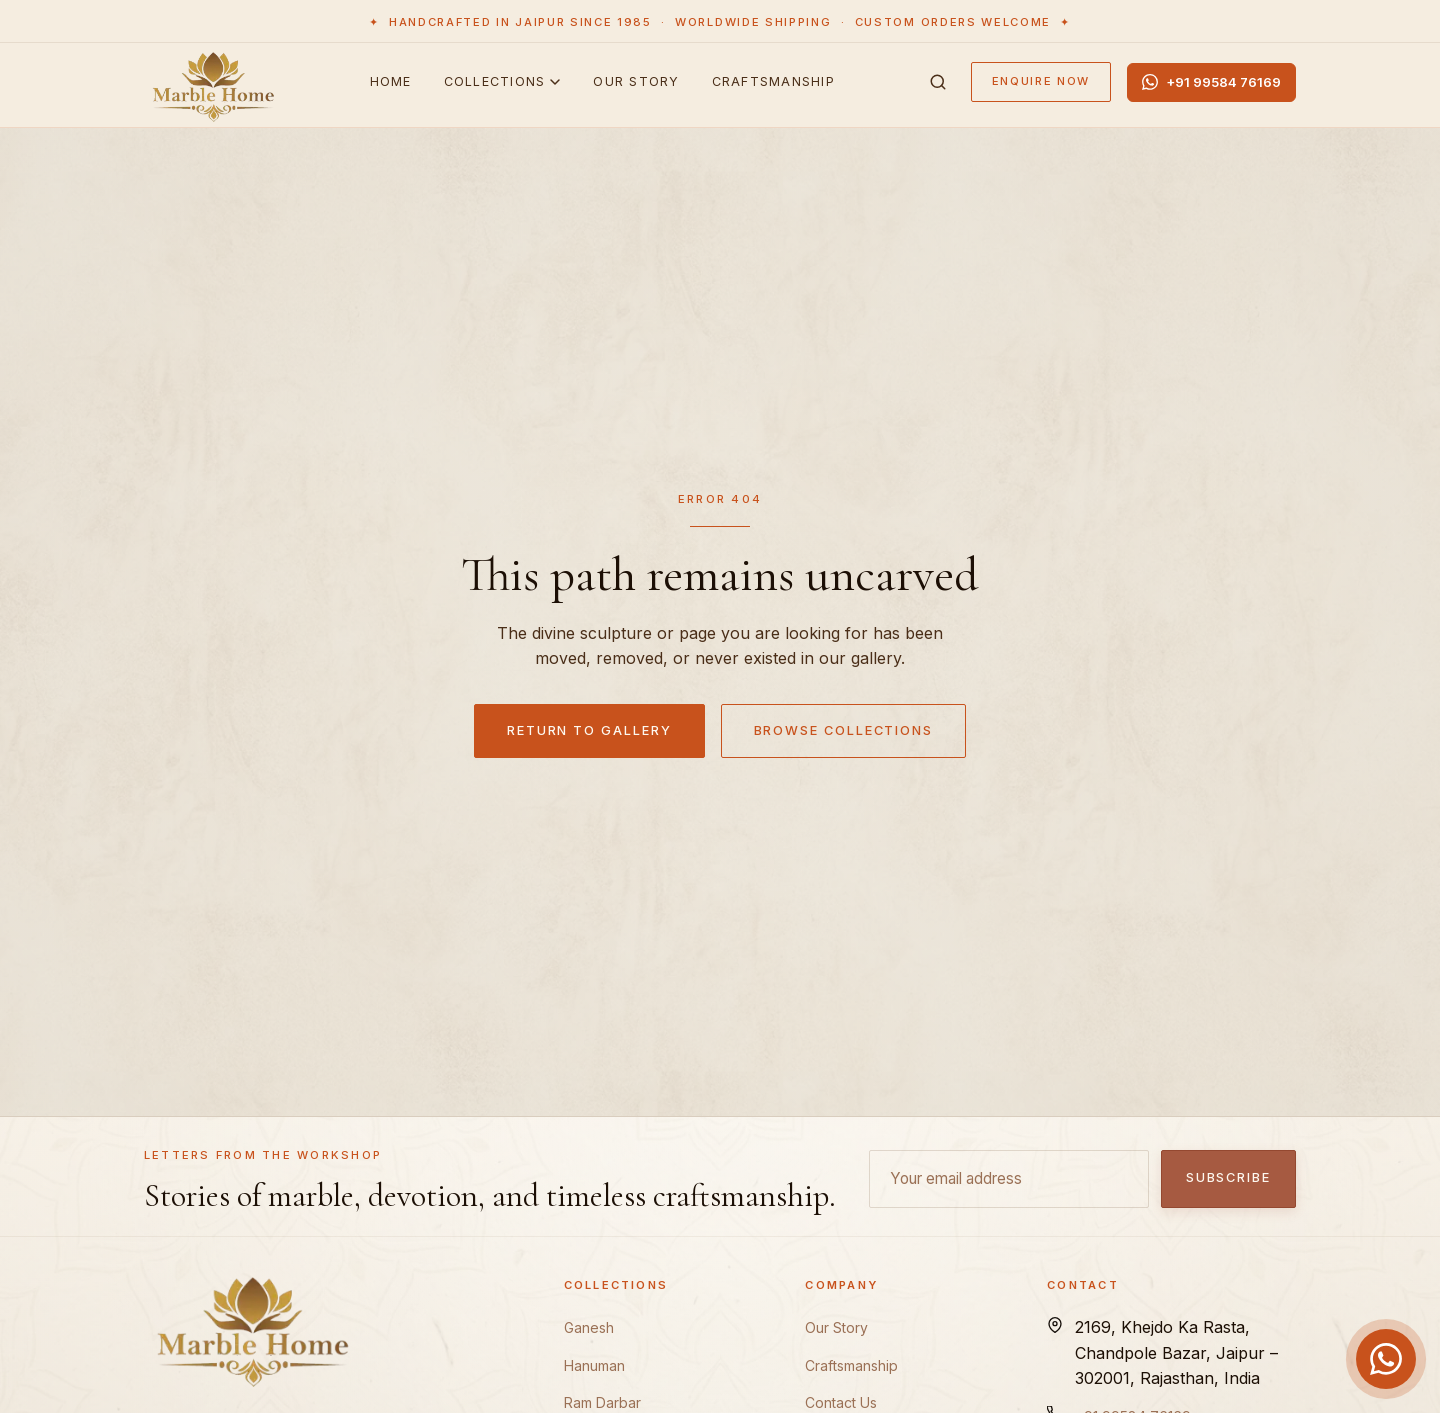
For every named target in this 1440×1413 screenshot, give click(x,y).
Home (391, 81)
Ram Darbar (602, 1402)
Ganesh (589, 1327)
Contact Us (841, 1402)
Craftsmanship (773, 81)
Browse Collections (844, 730)
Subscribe (1228, 1177)
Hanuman (594, 1365)
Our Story (636, 81)
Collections (503, 81)
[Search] (938, 82)
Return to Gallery (589, 730)
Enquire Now (1041, 81)
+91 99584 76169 (1211, 81)
